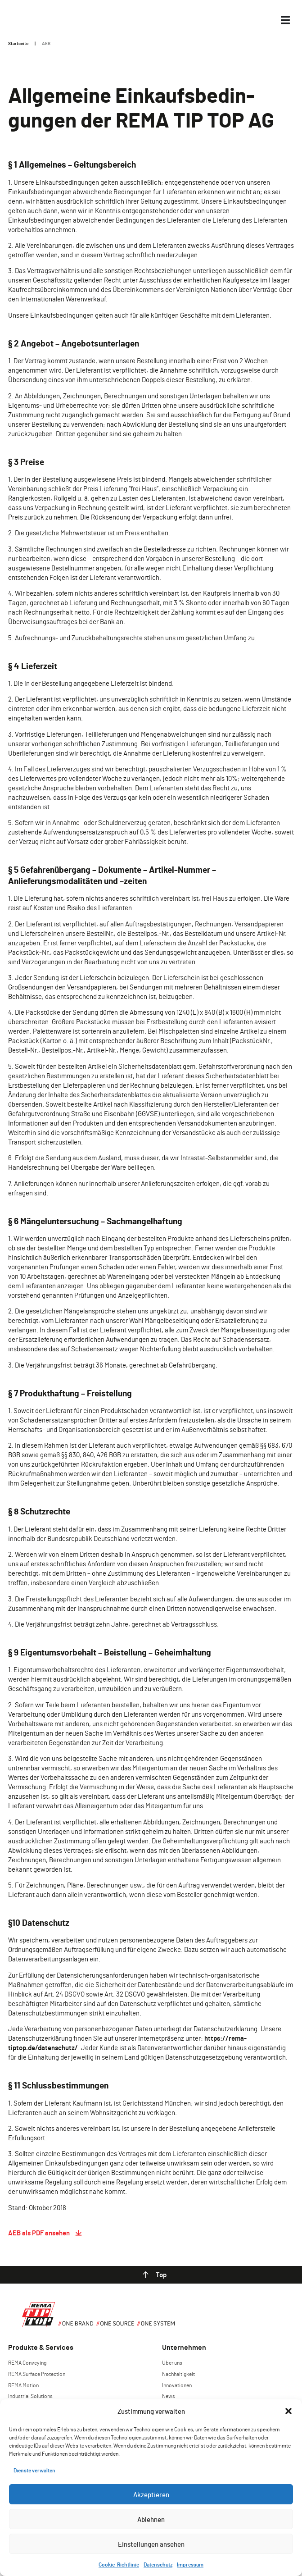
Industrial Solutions (30, 2396)
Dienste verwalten (34, 2470)
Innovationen (177, 2385)
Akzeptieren (151, 2494)
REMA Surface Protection (36, 2374)
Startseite (18, 43)
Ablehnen (151, 2519)
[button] (288, 2411)
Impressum (190, 2564)
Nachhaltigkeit (178, 2374)
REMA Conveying (27, 2362)
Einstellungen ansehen (151, 2544)
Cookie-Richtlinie (119, 2564)
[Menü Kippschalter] (285, 20)
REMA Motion (23, 2385)
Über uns (172, 2362)
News (168, 2396)
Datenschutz (158, 2564)
